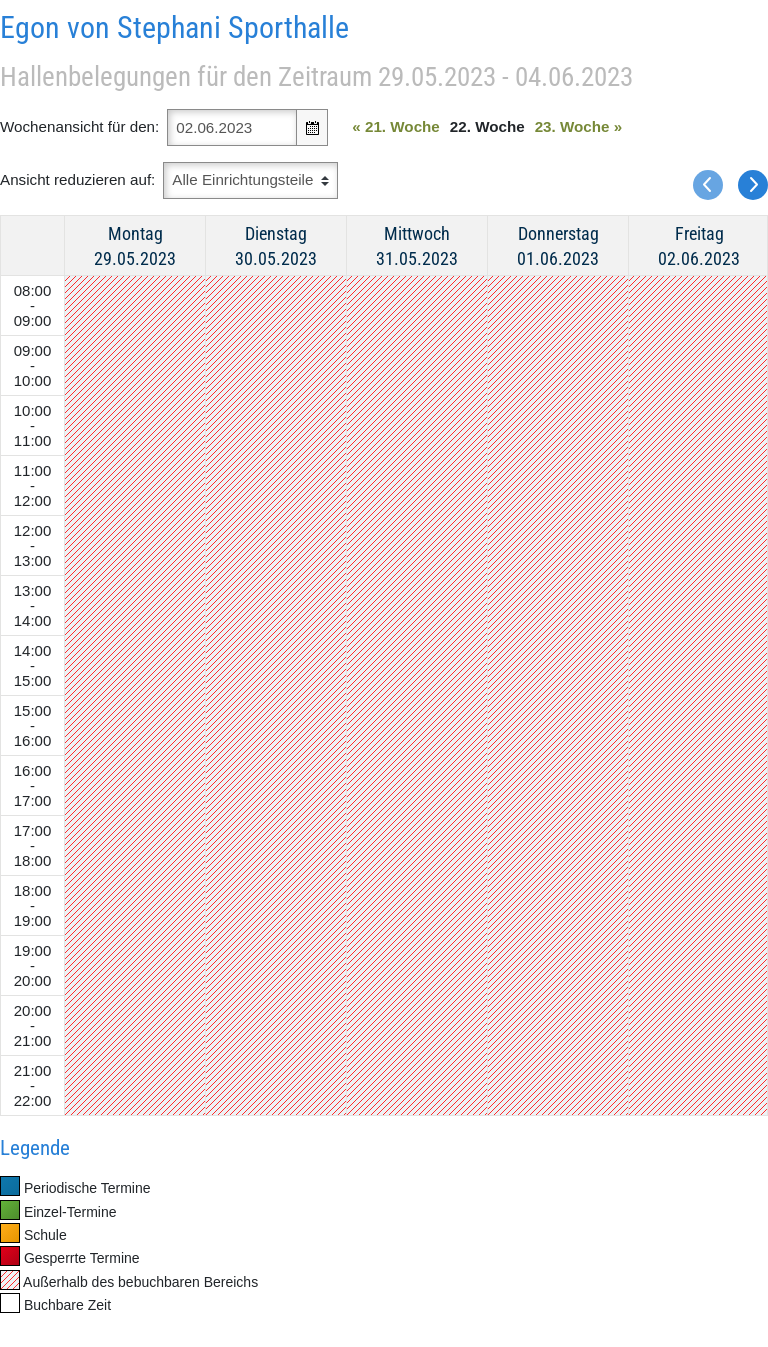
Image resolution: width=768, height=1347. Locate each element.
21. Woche (396, 126)
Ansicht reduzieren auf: (77, 179)
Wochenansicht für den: (79, 126)
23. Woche (579, 126)
